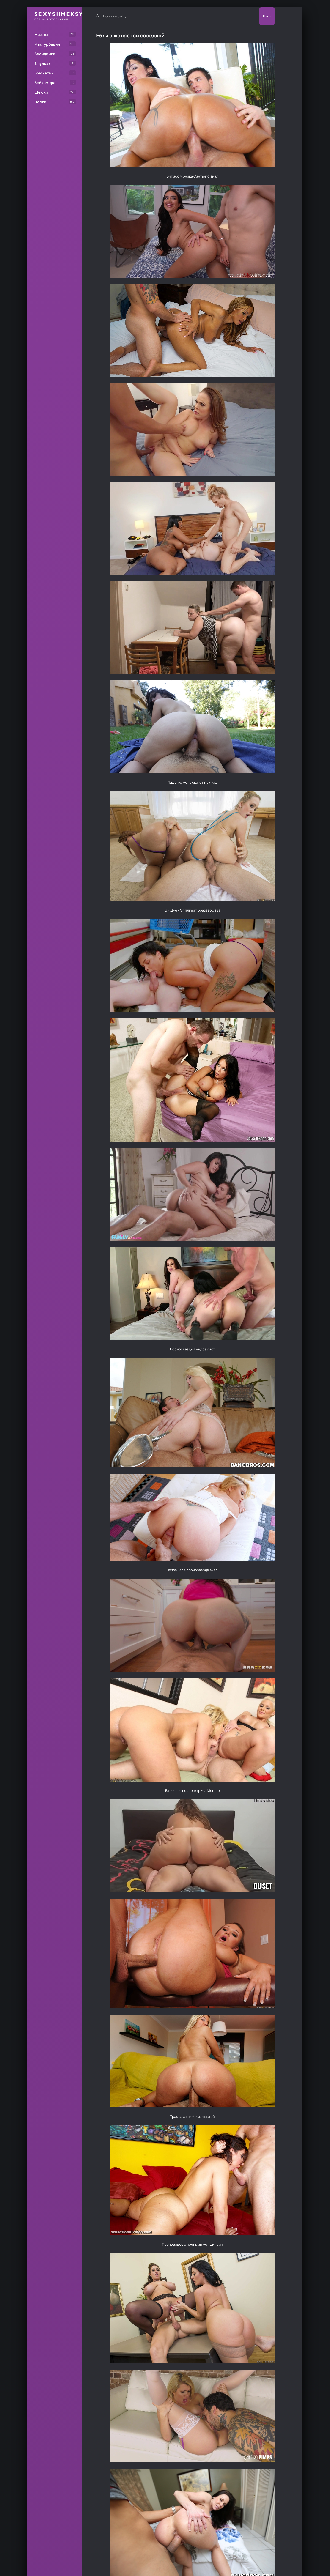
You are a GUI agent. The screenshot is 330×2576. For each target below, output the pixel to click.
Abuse (267, 16)
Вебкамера (44, 82)
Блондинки (44, 53)
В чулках (42, 63)
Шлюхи (41, 92)
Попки (40, 101)
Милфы (41, 34)
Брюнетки (44, 73)
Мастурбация (47, 44)
